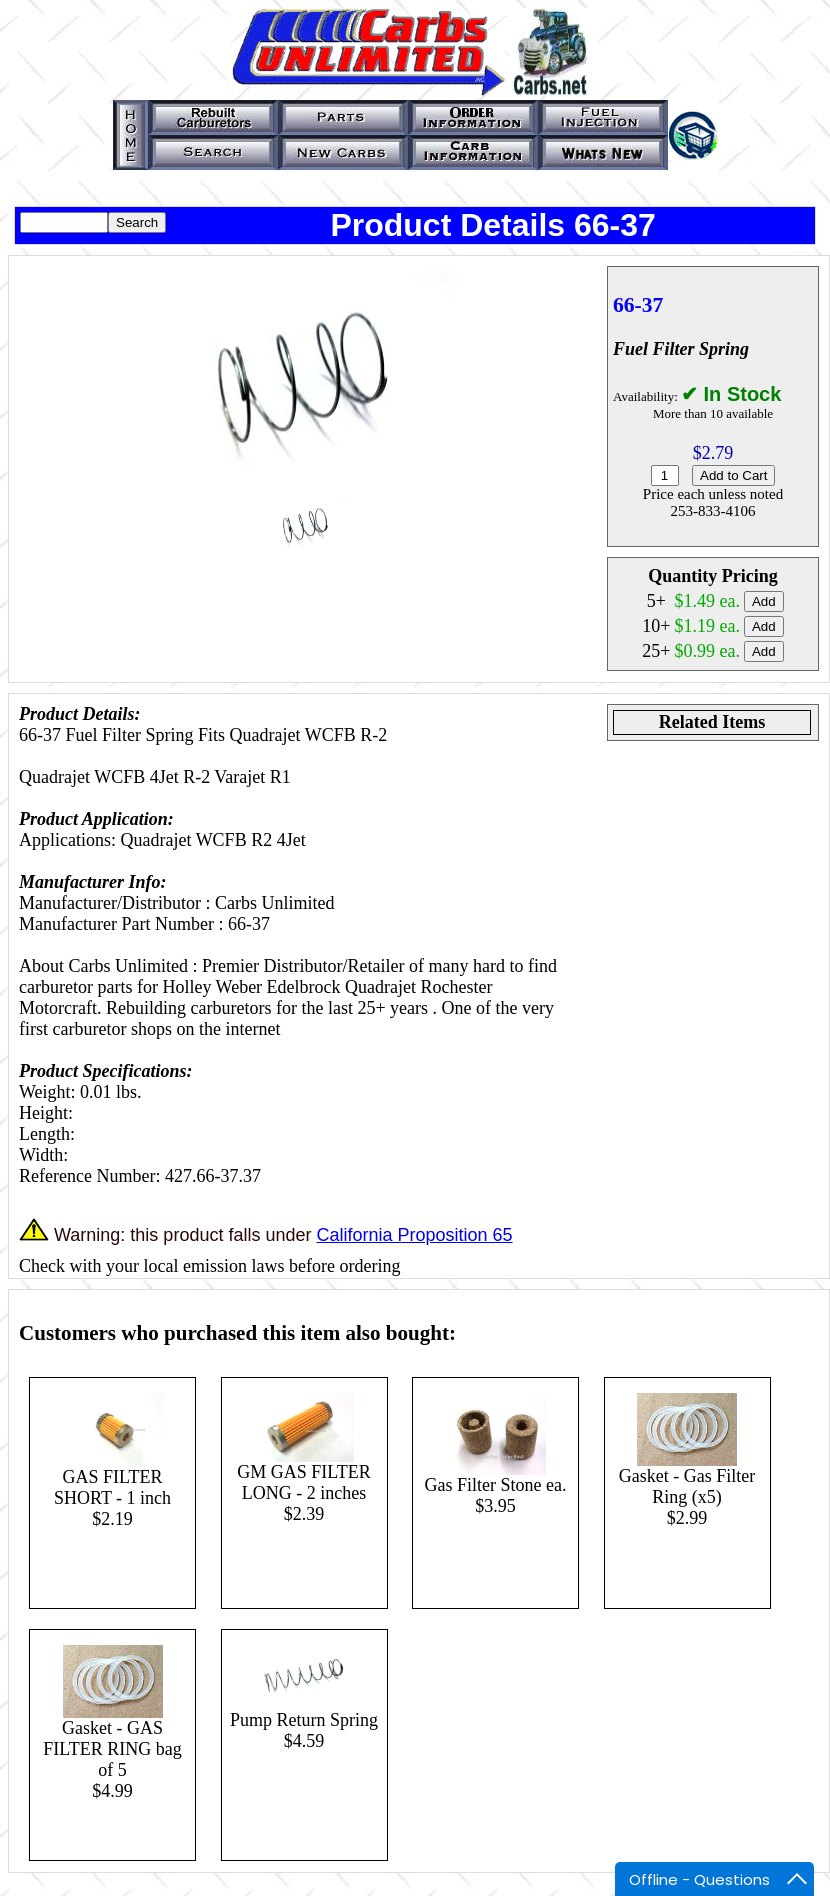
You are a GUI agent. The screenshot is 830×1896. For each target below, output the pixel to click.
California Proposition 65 (414, 1235)
